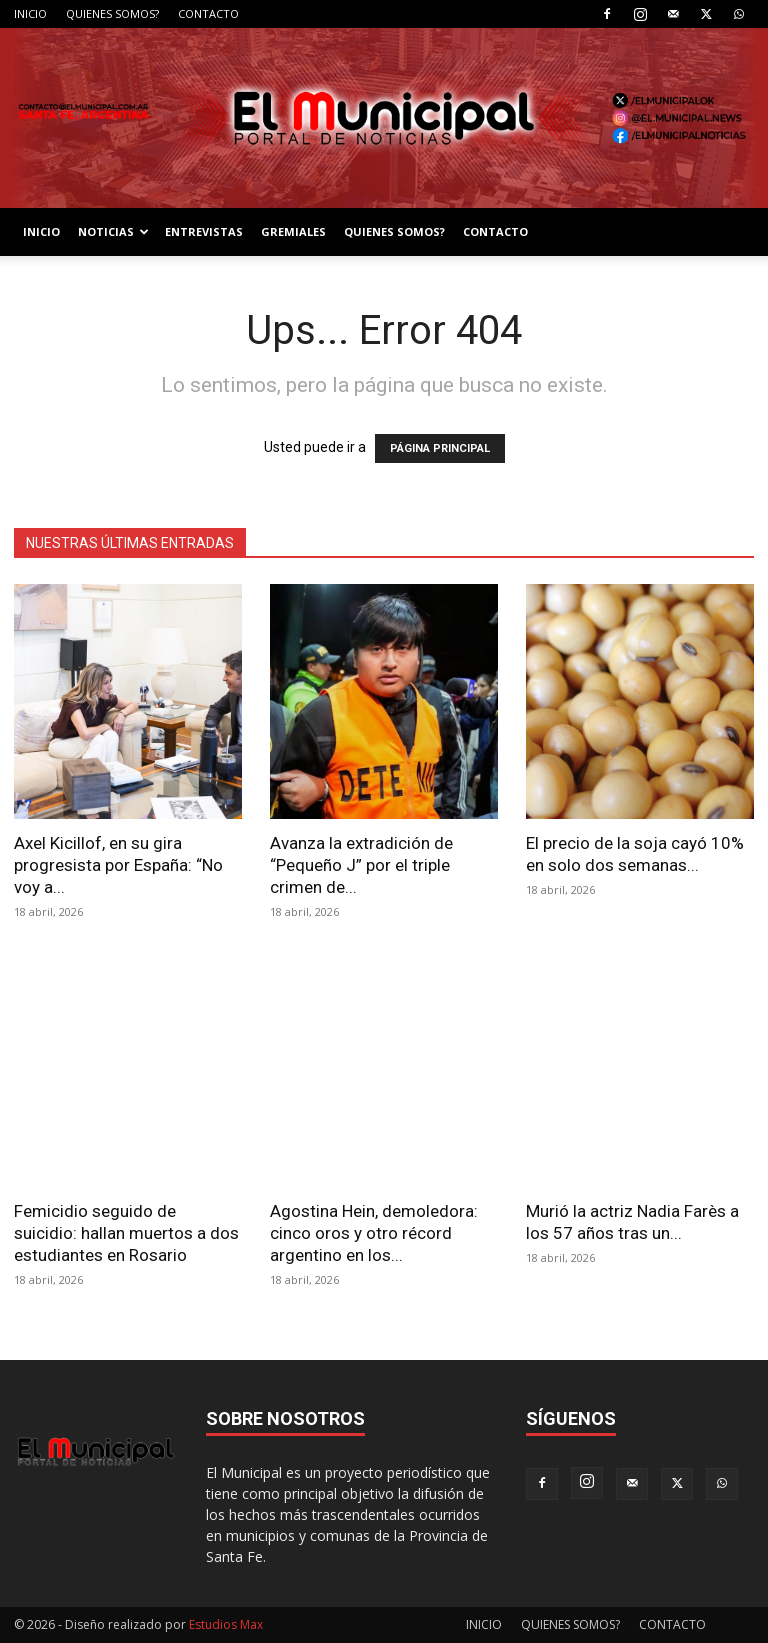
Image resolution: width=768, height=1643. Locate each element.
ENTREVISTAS (204, 231)
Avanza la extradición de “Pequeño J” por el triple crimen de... (361, 865)
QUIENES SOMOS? (112, 13)
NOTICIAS (113, 231)
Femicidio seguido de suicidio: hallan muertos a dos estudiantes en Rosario (126, 1233)
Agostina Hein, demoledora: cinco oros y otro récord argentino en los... (374, 1233)
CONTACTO (208, 13)
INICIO (30, 13)
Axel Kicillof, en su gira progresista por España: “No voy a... (118, 865)
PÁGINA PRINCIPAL (440, 448)
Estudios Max (226, 1624)
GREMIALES (293, 231)
